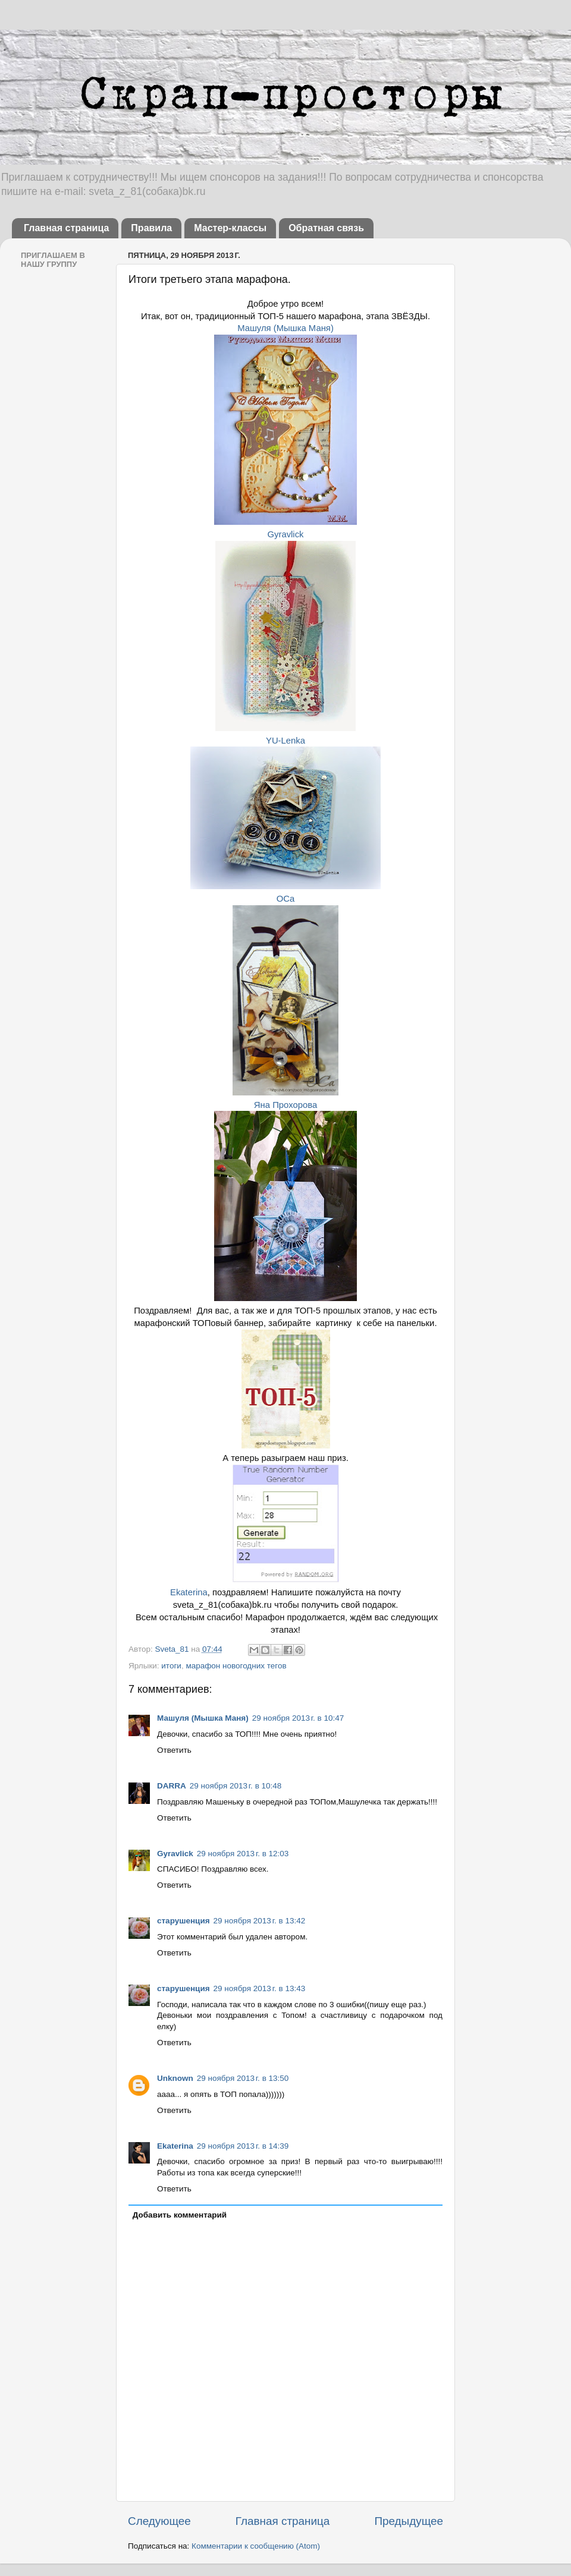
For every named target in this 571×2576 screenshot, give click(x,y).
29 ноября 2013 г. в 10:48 (236, 1785)
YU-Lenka (285, 740)
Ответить (174, 1750)
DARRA (171, 1785)
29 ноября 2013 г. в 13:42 (260, 1920)
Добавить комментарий (180, 2214)
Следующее (159, 2521)
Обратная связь (326, 228)
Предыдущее (408, 2521)
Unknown (175, 2078)
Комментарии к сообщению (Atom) (256, 2546)
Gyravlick (285, 534)
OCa (286, 898)
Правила (151, 228)
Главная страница (66, 228)
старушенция (183, 1920)
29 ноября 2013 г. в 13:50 (243, 2078)
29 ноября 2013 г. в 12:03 (243, 1853)
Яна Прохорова (285, 1105)
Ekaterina (189, 1592)
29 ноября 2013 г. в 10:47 (298, 1718)
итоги (171, 1665)
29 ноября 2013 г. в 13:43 (260, 1988)
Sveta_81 (173, 1649)
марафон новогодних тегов (236, 1665)
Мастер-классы (230, 228)
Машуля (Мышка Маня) (285, 328)
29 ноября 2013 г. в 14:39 (243, 2146)
